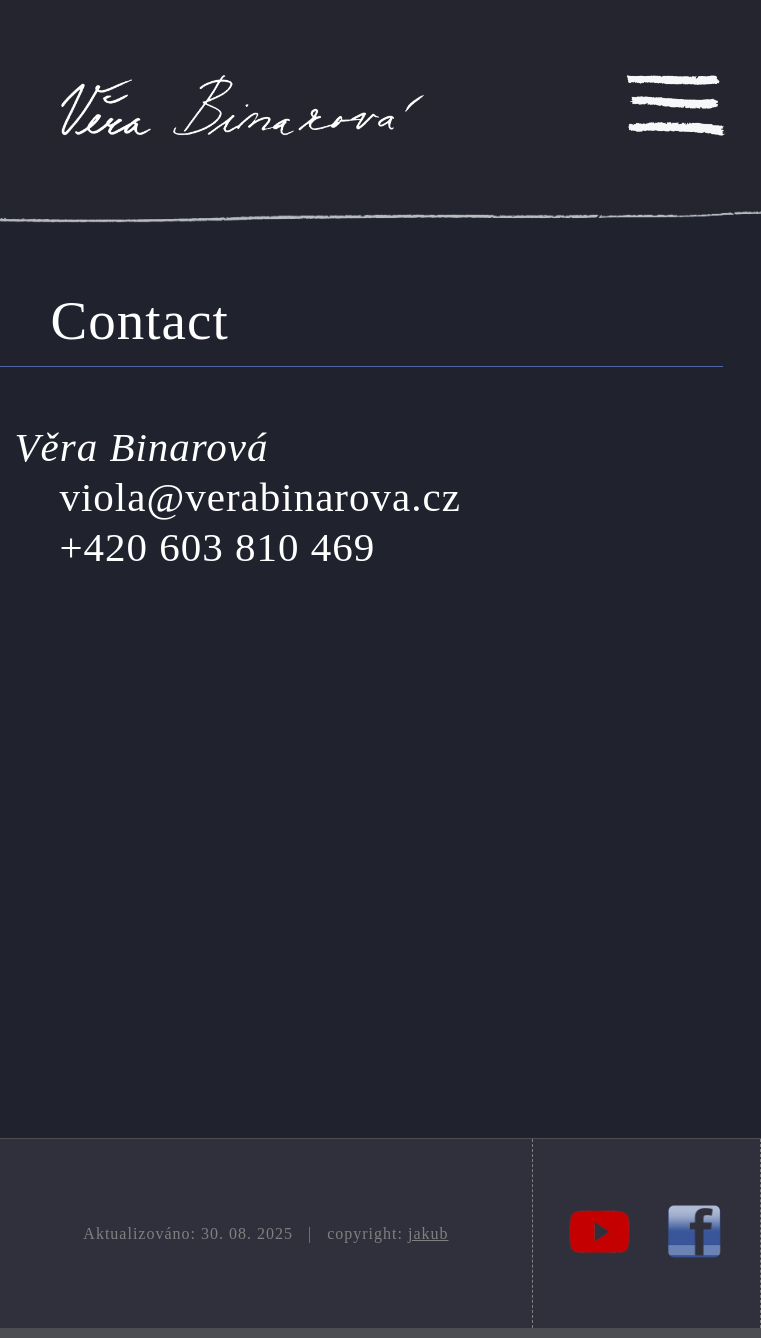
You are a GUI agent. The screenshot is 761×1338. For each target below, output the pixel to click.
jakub (428, 1233)
